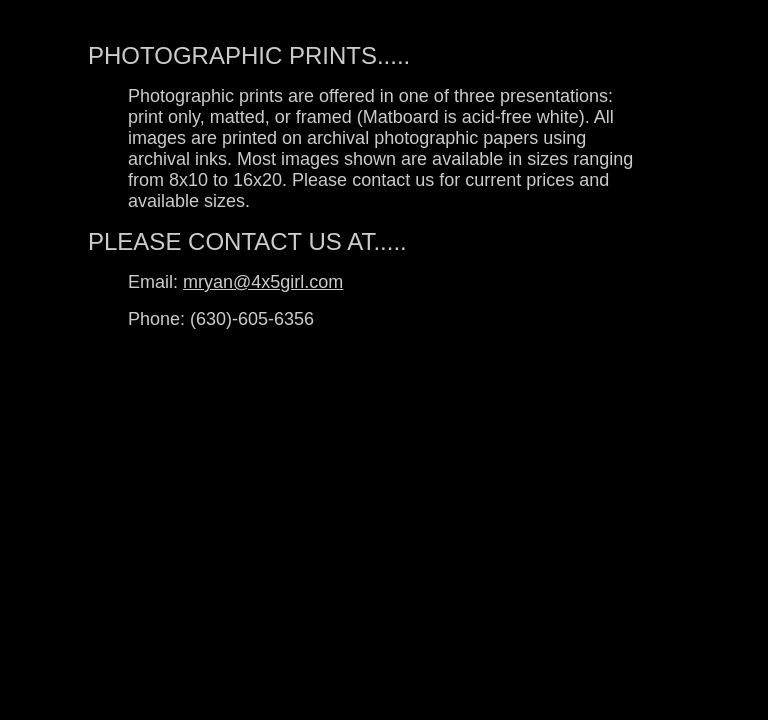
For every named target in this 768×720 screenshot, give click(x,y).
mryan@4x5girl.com (263, 282)
